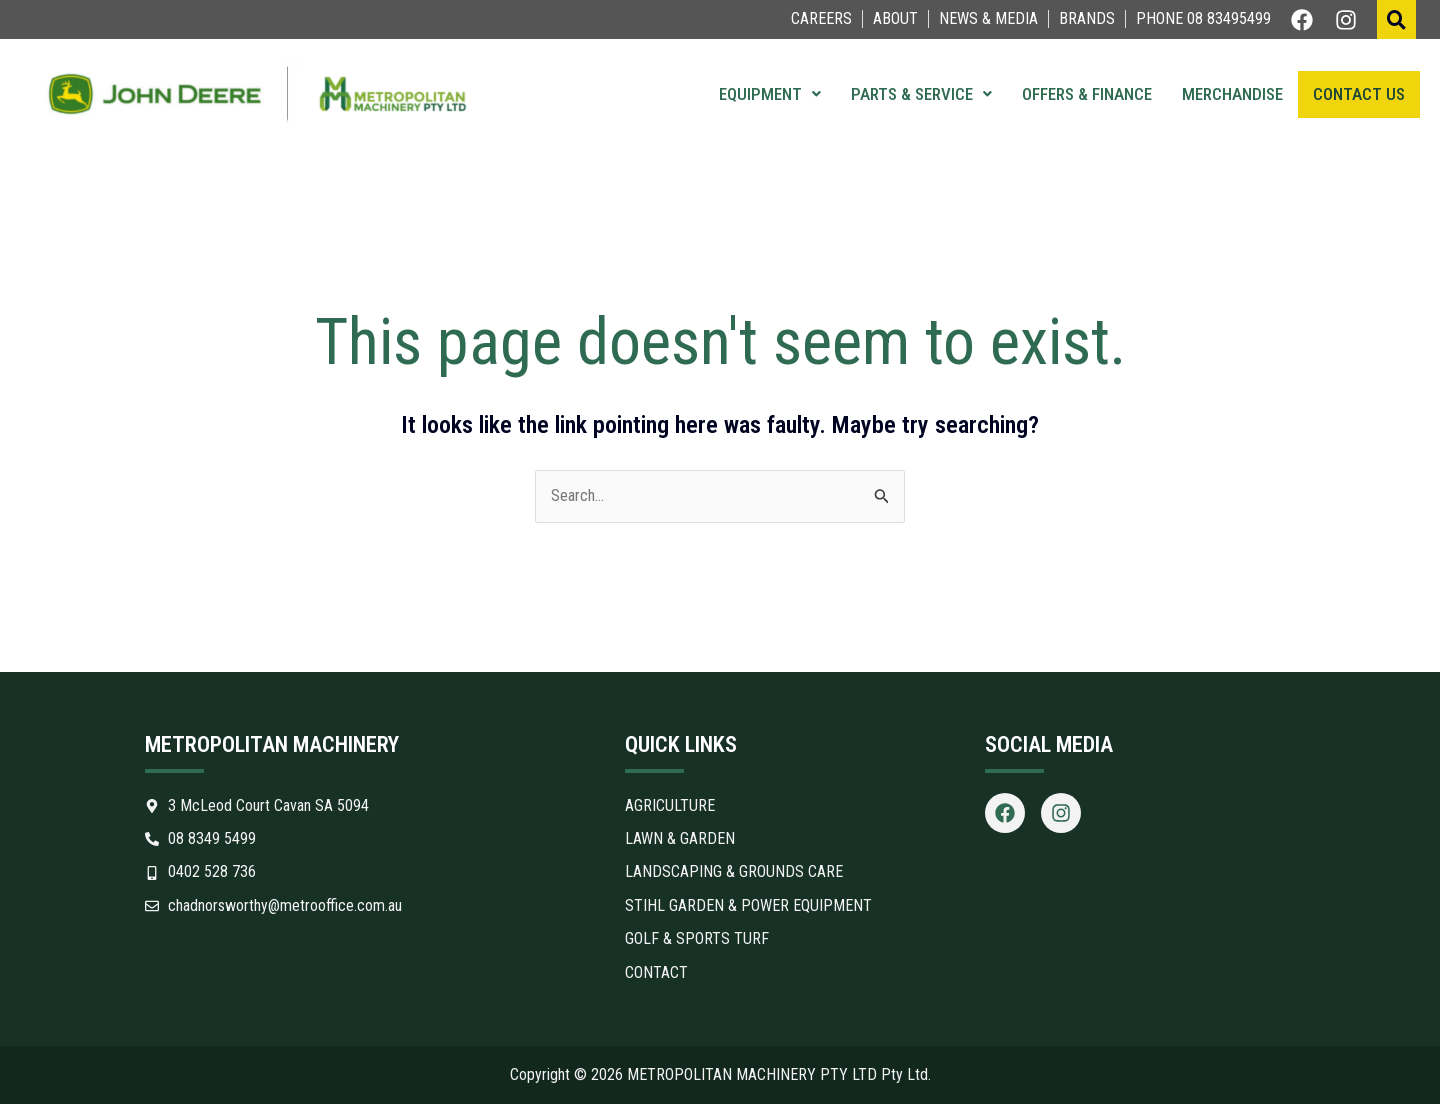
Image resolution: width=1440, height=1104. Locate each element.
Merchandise (1232, 94)
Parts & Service (921, 94)
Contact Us (1359, 94)
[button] (770, 94)
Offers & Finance (1087, 94)
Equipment (770, 94)
